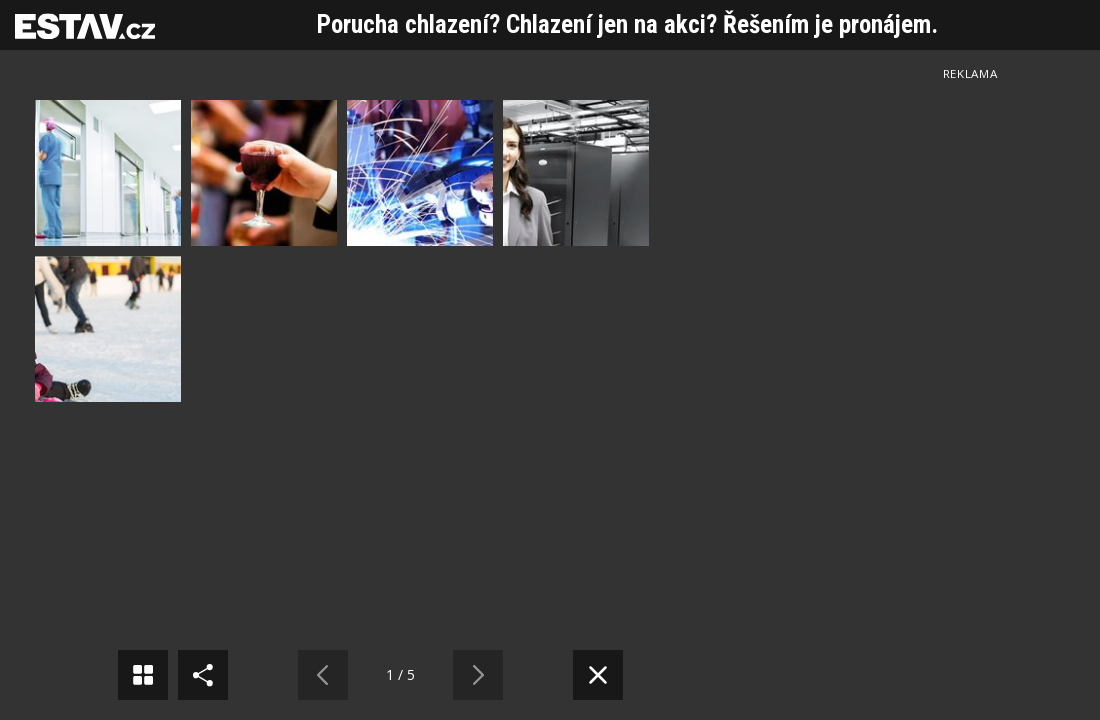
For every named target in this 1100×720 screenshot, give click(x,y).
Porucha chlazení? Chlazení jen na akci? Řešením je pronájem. (627, 24)
